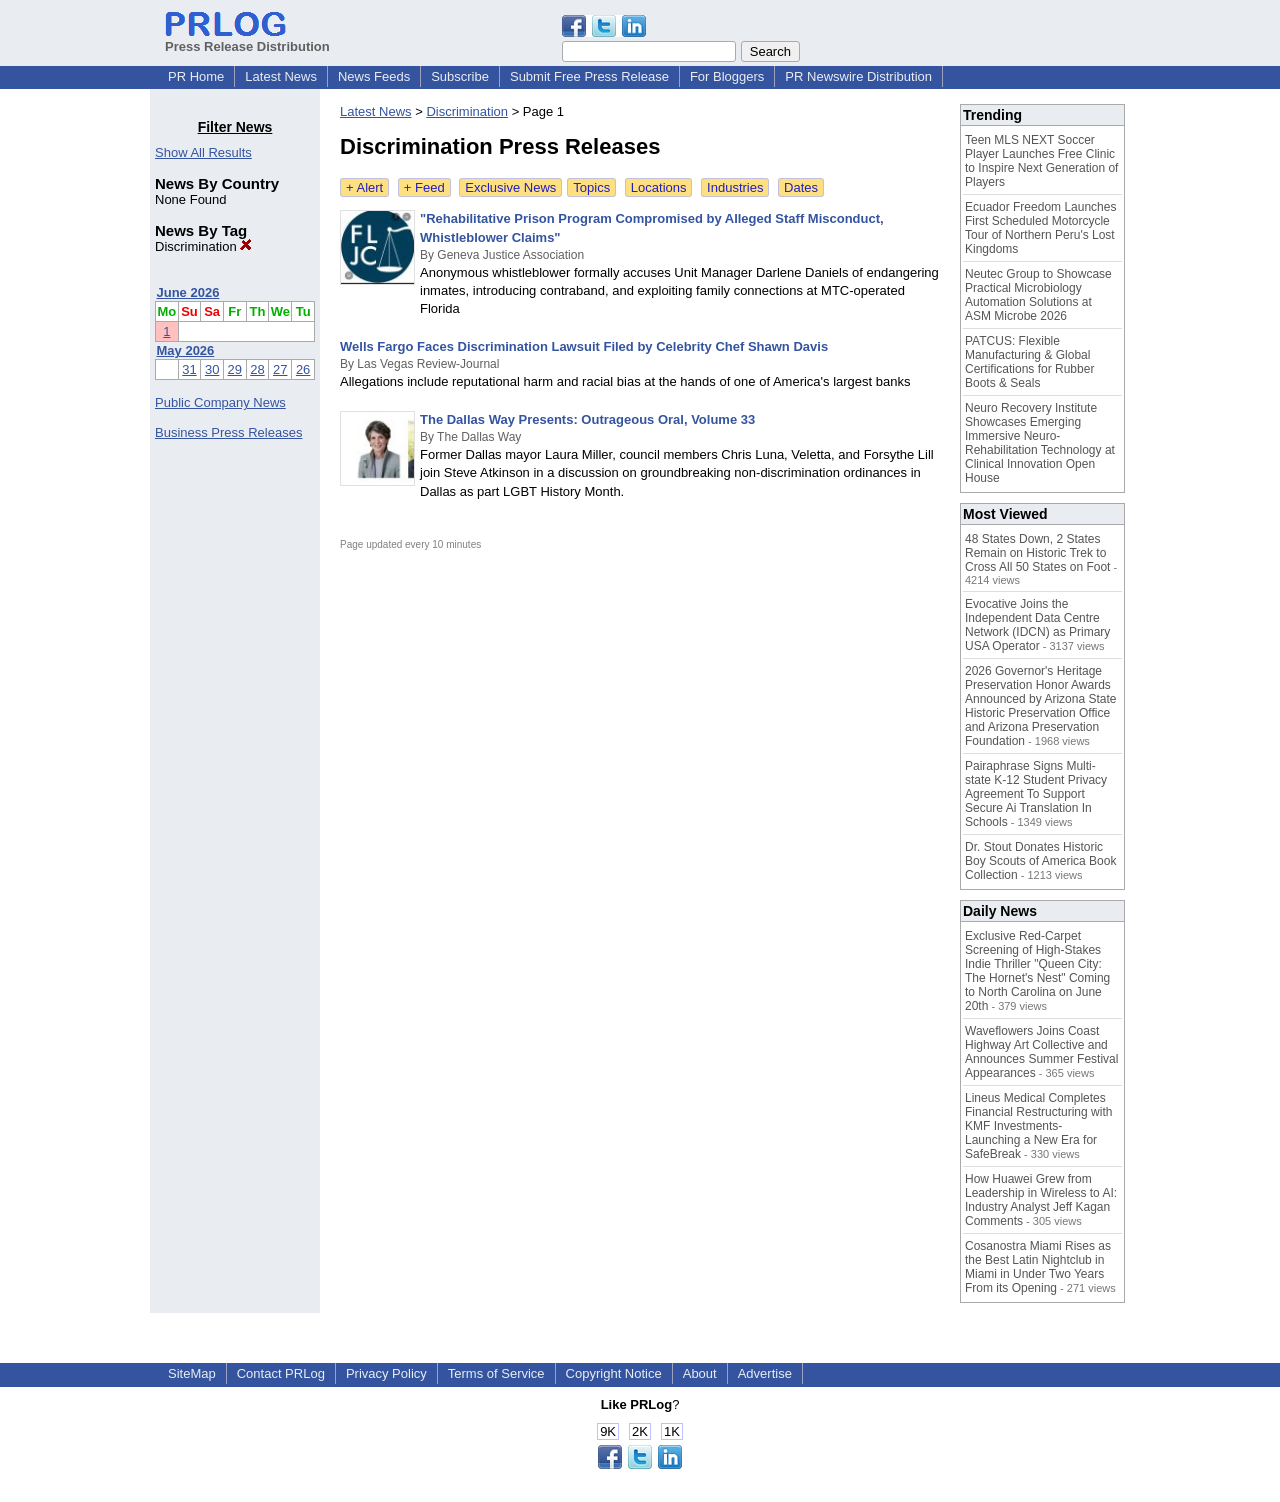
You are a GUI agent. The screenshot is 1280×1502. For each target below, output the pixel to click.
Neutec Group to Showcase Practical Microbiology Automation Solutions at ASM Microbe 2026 (1038, 295)
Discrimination (203, 246)
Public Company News (220, 402)
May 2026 (186, 350)
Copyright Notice (614, 1373)
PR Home (196, 76)
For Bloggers (727, 76)
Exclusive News (510, 187)
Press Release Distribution (247, 39)
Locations (659, 187)
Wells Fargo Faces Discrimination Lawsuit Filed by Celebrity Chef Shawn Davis (584, 346)
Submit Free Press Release (589, 76)
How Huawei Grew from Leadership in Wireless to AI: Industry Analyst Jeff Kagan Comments (1041, 1200)
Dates (801, 187)
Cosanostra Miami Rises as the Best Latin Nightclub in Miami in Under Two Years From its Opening (1038, 1267)
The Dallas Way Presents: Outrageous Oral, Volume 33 (587, 419)
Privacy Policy (386, 1373)
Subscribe (460, 76)
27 (280, 369)
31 (189, 369)
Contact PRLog (281, 1373)
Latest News (281, 76)
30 (212, 369)
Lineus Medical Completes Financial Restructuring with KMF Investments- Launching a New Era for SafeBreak (1038, 1126)
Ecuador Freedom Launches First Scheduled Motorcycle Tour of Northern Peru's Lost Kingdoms (1040, 228)
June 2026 (188, 292)
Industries (735, 187)
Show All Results (203, 152)
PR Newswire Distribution (858, 76)
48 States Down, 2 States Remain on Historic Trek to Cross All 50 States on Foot (1037, 553)
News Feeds (374, 76)
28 (257, 369)
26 (303, 369)
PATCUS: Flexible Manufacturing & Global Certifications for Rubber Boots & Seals (1029, 362)
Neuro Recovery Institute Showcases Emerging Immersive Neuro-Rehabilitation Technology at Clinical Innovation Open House (1040, 443)
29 (235, 369)
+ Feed (424, 187)
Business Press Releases (228, 432)
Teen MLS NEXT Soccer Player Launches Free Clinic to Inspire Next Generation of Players (1041, 161)
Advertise (765, 1373)
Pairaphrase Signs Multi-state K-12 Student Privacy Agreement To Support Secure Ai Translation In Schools (1036, 794)
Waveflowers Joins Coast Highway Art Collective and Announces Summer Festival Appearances (1041, 1052)
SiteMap (192, 1373)
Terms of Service (496, 1373)
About (700, 1373)
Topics (591, 187)
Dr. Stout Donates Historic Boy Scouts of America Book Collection (1040, 861)
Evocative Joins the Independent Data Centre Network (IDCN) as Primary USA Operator (1037, 625)
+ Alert (364, 187)
